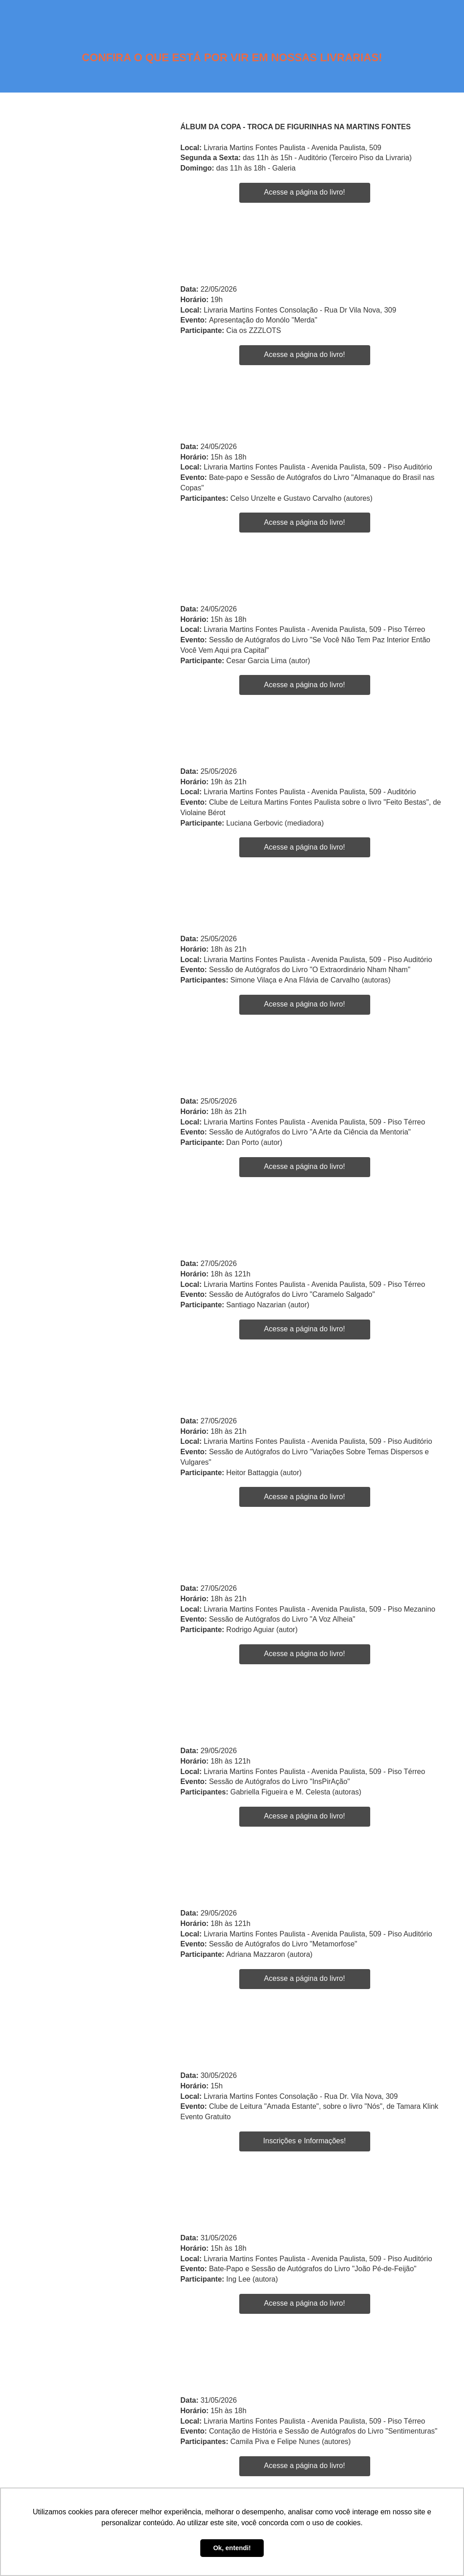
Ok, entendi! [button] (232, 2548)
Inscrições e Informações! (304, 2141)
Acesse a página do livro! (304, 192)
